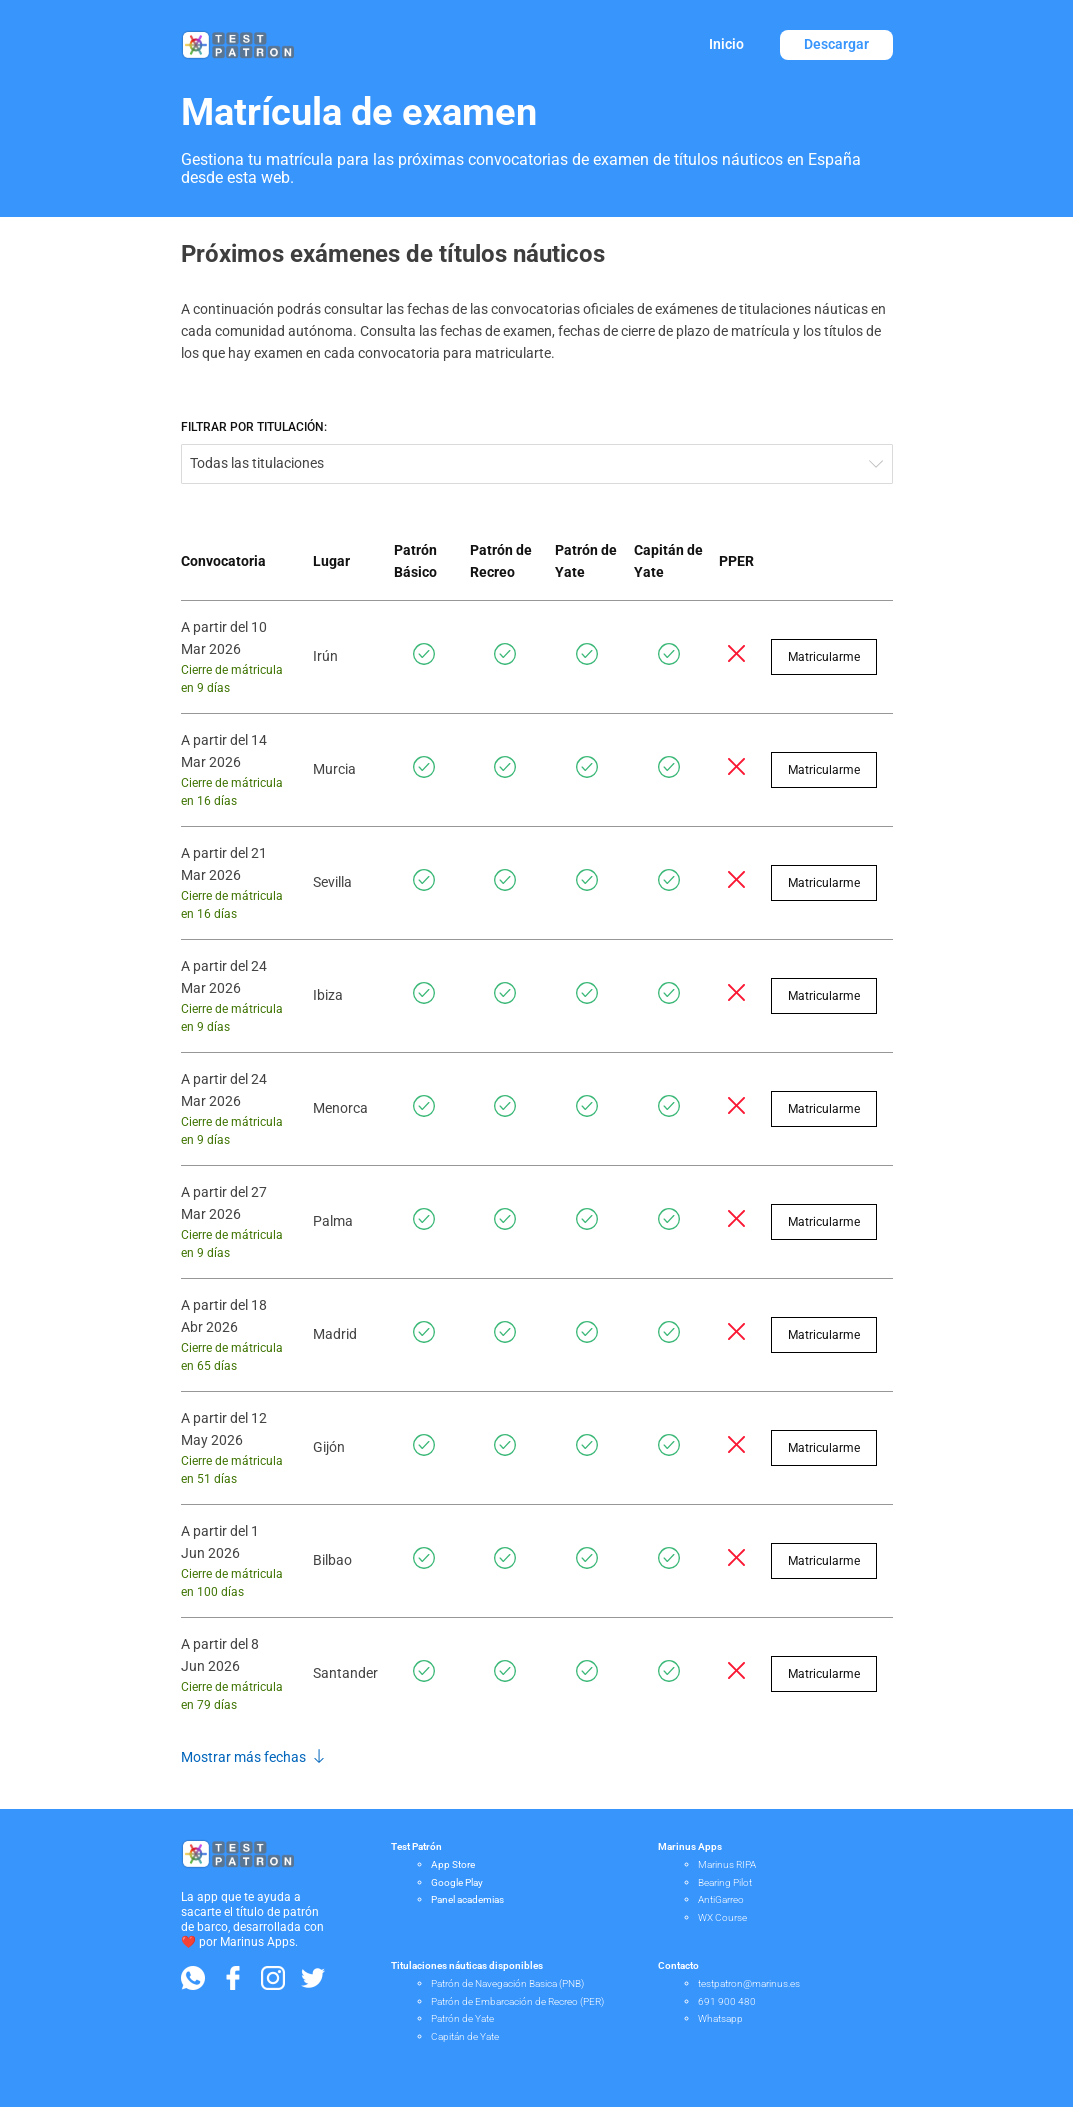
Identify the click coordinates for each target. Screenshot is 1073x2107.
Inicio (726, 44)
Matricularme (824, 657)
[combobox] (537, 464)
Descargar (836, 44)
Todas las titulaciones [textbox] (257, 463)
